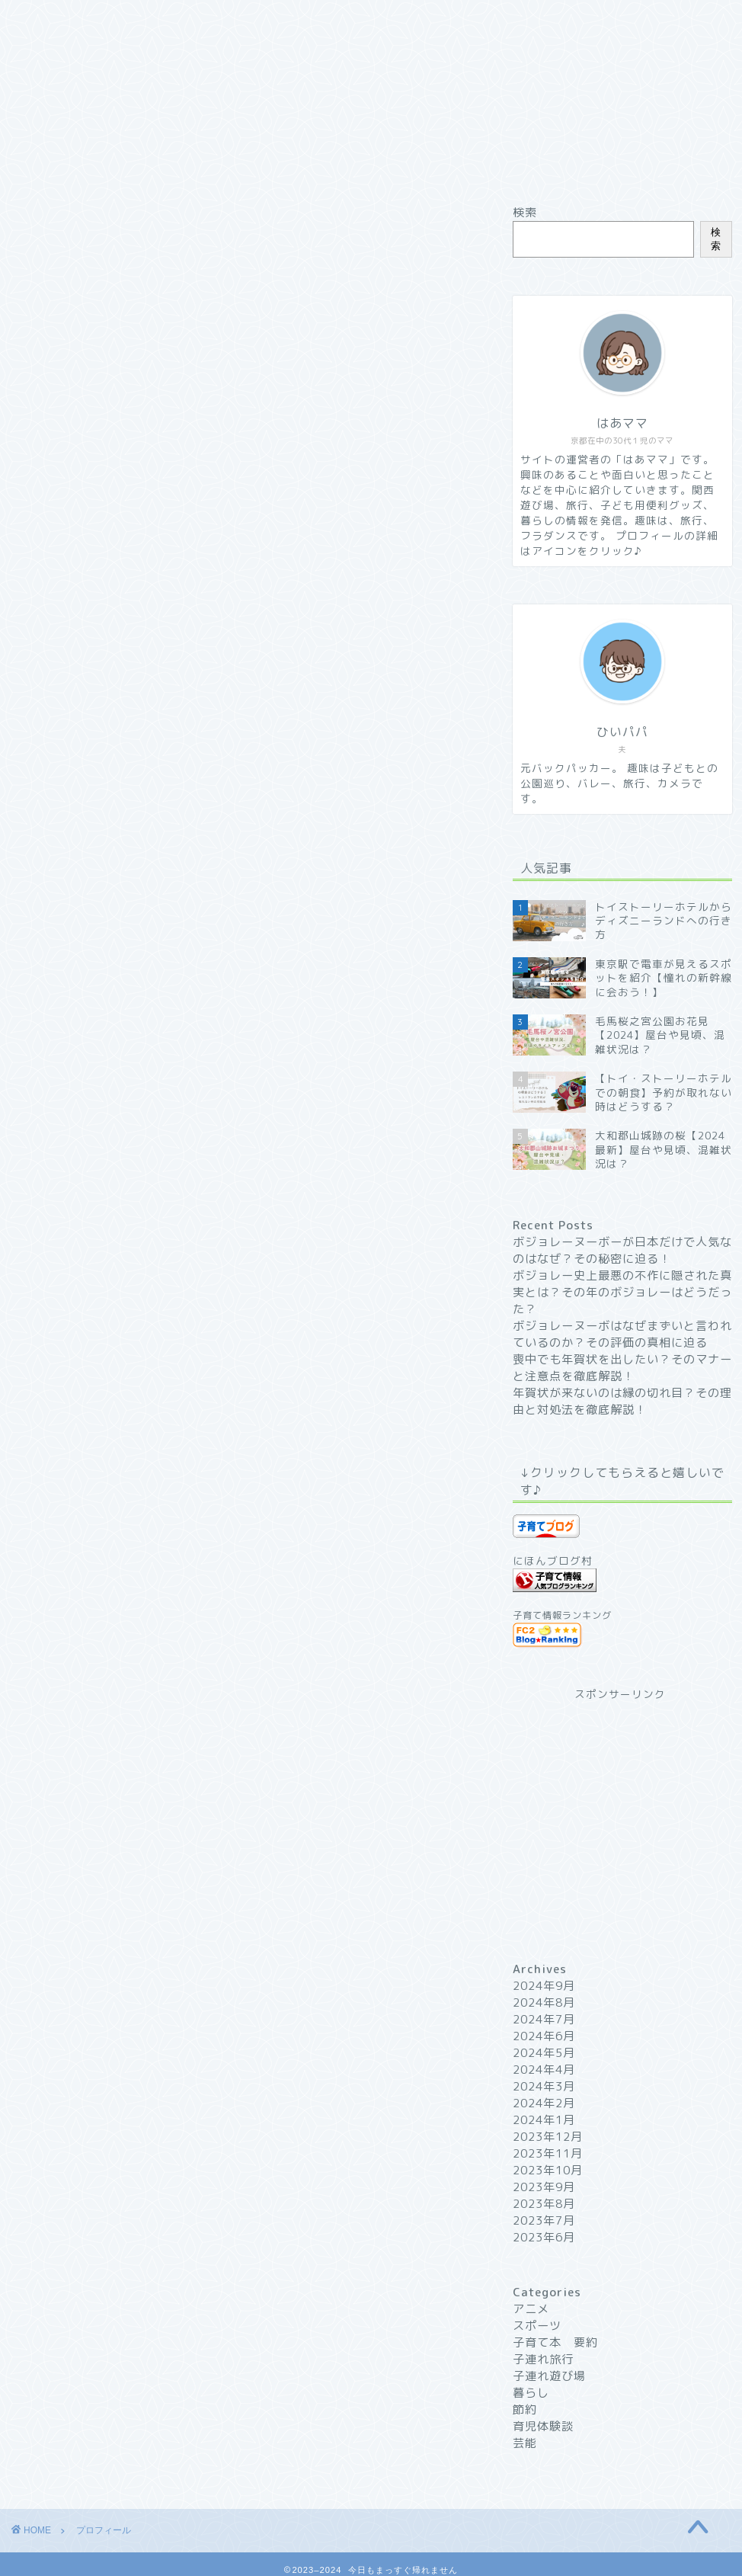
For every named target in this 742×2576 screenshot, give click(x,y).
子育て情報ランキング (562, 1615)
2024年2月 (544, 2103)
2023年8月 (544, 2204)
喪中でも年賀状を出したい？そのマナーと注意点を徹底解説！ (622, 1367)
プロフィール (197, 18)
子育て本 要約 (555, 2342)
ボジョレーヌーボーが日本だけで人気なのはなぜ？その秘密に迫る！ (622, 1250)
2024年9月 (544, 1986)
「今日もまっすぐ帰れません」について (154, 843)
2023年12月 (548, 2137)
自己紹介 (69, 813)
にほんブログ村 (553, 1560)
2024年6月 (544, 2036)
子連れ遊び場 (549, 2376)
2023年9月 (544, 2187)
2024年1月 (544, 2120)
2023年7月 (544, 2220)
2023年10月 (548, 2170)
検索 (525, 212)
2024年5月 (544, 2053)
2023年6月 (544, 2237)
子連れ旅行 (543, 2359)
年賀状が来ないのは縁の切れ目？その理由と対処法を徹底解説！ (622, 1401)
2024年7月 (544, 2019)
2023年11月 (548, 2153)
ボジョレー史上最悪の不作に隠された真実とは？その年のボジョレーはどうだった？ (622, 1292)
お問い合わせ (440, 18)
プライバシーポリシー (561, 24)
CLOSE (437, 771)
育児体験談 (543, 2426)
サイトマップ (318, 18)
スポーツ (537, 2326)
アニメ (531, 2309)
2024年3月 (544, 2086)
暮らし (531, 2393)
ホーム (76, 18)
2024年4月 (544, 2070)
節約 (525, 2409)
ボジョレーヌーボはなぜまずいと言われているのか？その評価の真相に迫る (622, 1334)
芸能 (525, 2443)
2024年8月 (544, 2002)
